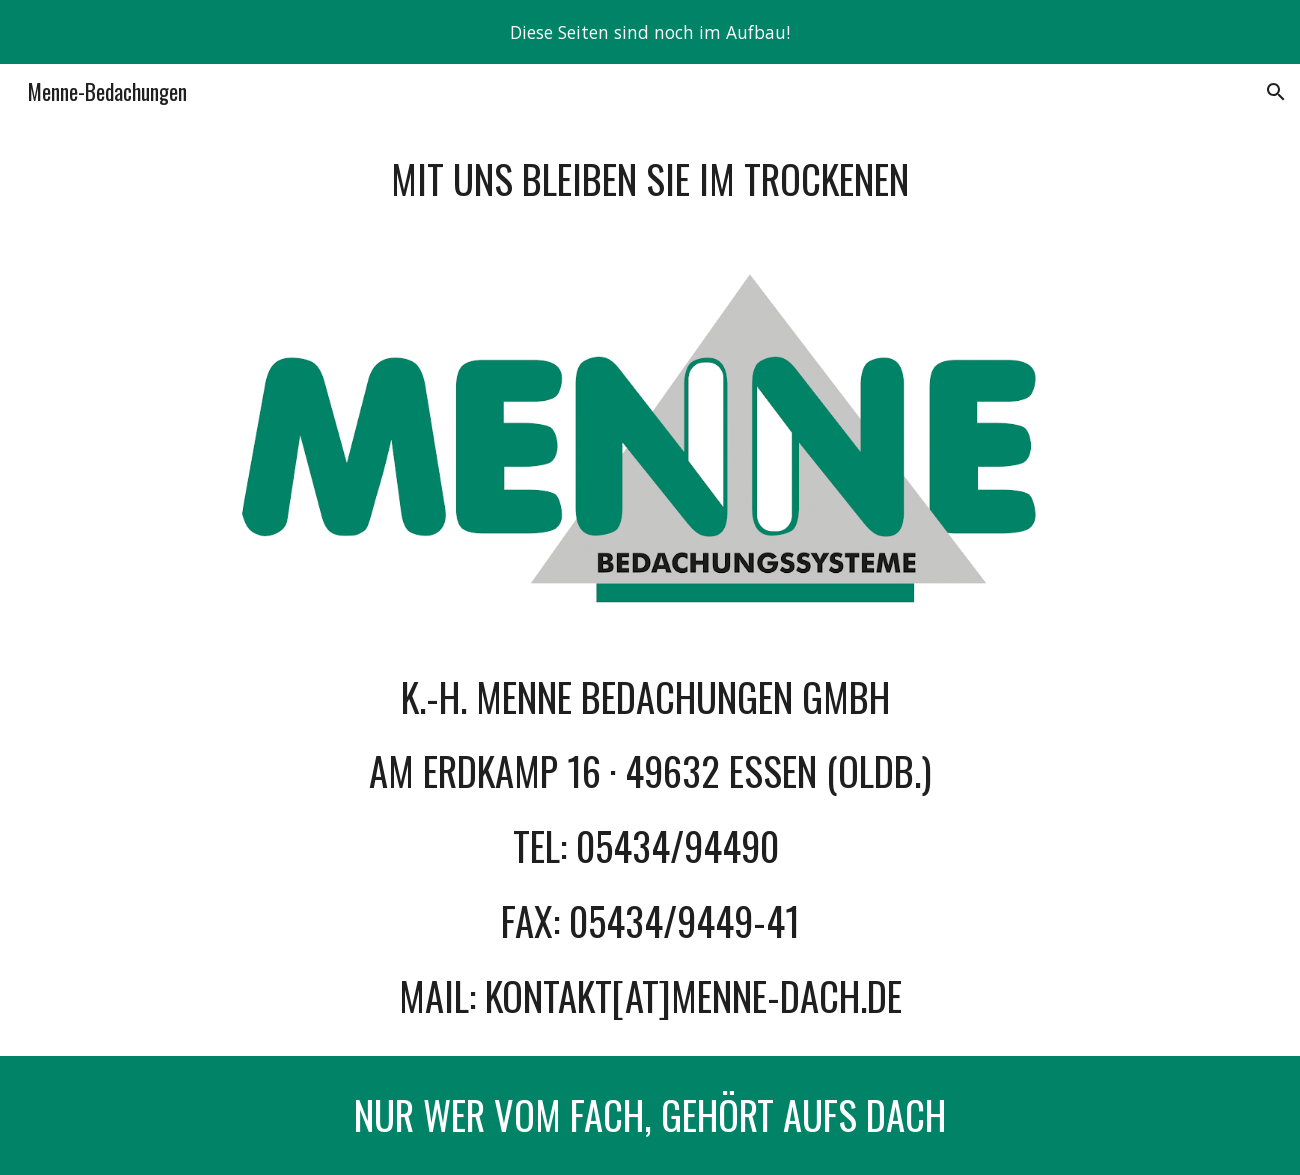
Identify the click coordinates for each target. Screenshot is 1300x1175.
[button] (1276, 92)
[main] (650, 179)
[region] (650, 32)
